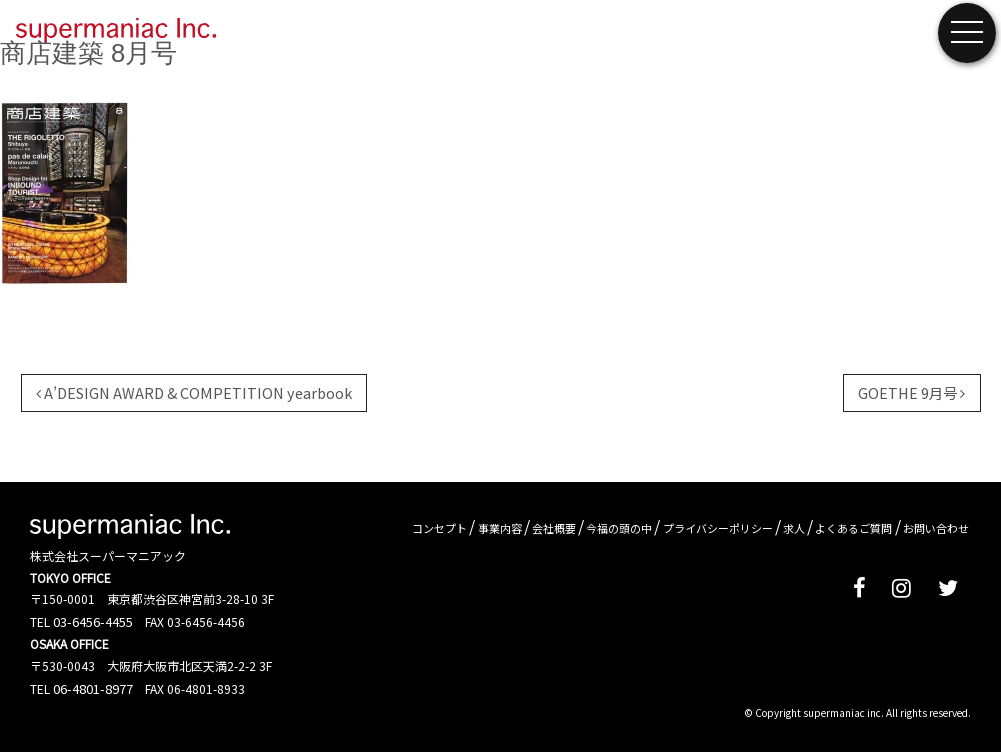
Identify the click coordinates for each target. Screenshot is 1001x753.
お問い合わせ (936, 528)
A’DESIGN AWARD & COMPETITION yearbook (194, 392)
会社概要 (554, 528)
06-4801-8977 (93, 688)
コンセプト (439, 528)
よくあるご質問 (853, 528)
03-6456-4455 (93, 621)
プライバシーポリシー (718, 528)
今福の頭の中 (619, 528)
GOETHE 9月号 (911, 392)
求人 (794, 528)
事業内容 (500, 528)
